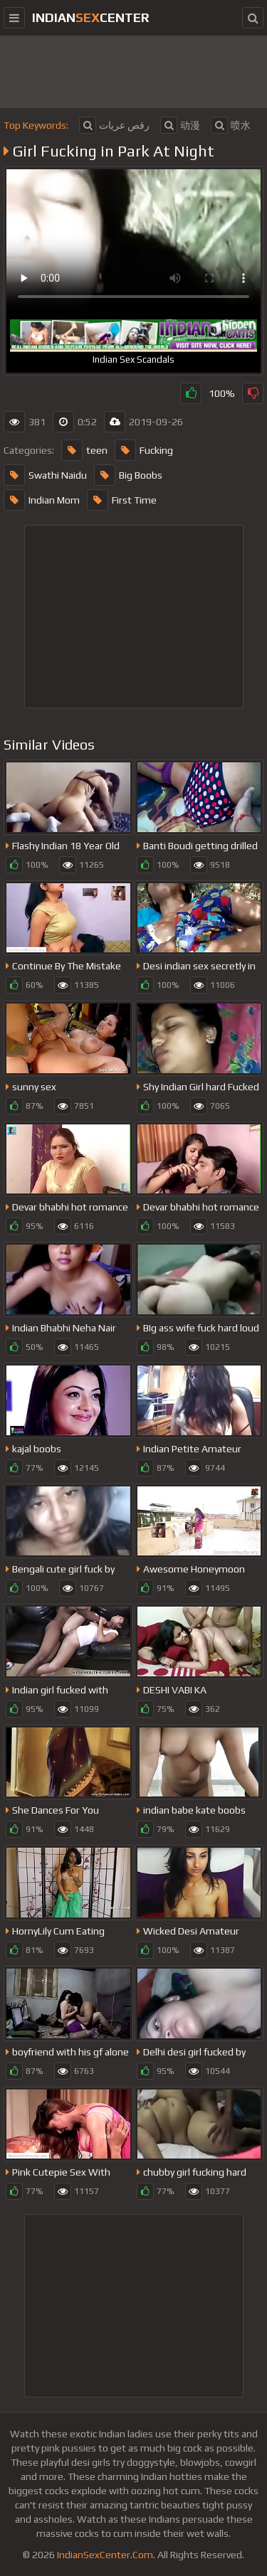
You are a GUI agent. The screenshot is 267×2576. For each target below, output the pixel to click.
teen (84, 450)
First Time (122, 500)
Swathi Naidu (45, 475)
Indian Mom (42, 500)
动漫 (180, 125)
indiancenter (91, 17)
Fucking (144, 450)
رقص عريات (114, 125)
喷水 (231, 125)
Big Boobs (128, 475)
